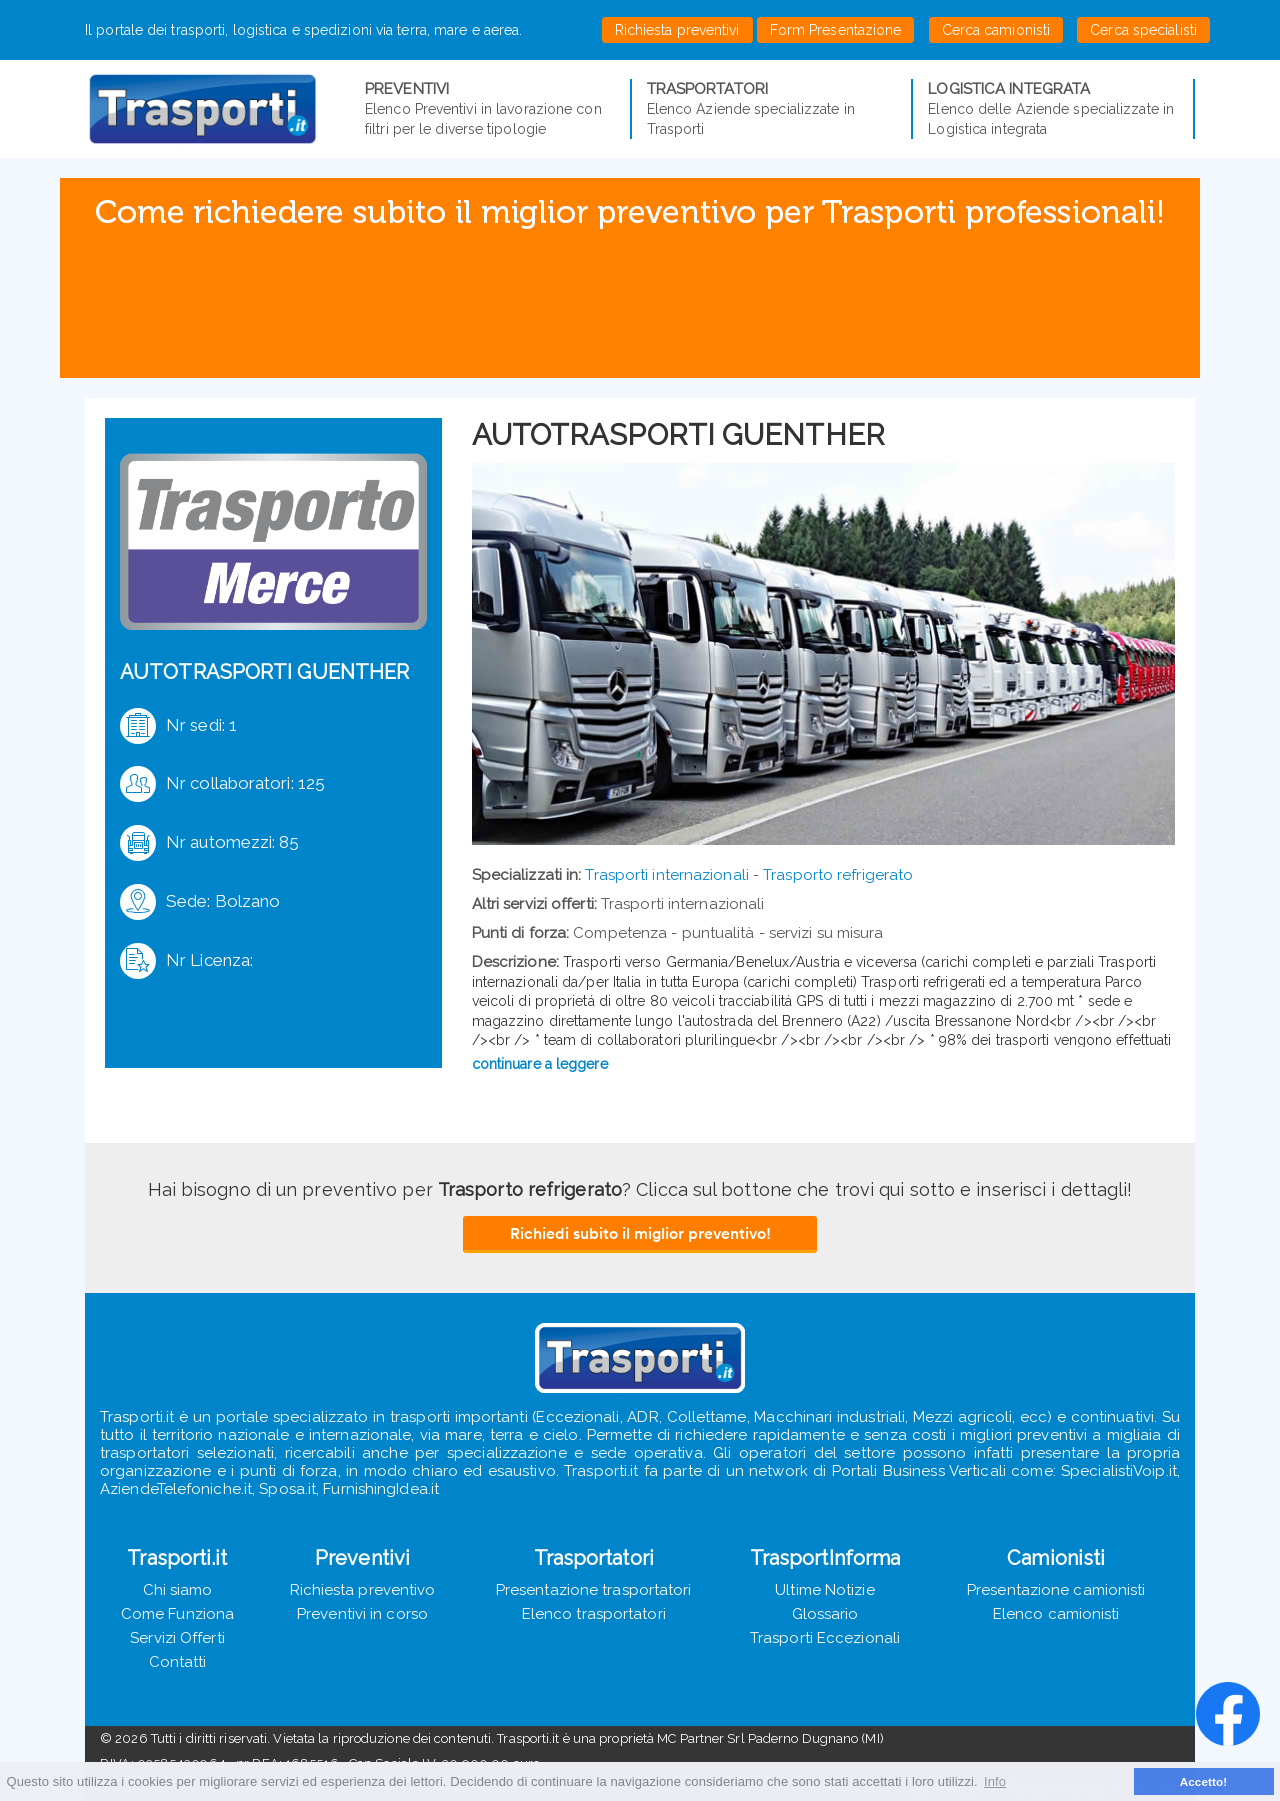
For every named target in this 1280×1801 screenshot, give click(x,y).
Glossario (825, 1614)
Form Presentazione (836, 30)
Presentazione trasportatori (594, 1590)
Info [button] (995, 1781)
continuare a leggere (540, 1064)
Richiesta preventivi (677, 30)
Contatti (178, 1662)
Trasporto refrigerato (838, 875)
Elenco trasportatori (594, 1614)
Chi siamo (178, 1590)
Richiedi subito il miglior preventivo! (640, 1233)
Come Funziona (177, 1614)
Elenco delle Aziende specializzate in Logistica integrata (1053, 108)
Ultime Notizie (824, 1590)
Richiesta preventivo (363, 1590)
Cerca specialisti (1143, 30)
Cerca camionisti (996, 30)
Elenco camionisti (1056, 1614)
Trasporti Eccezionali (825, 1638)
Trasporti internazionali (666, 875)
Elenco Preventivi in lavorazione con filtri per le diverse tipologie (490, 108)
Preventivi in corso (362, 1614)
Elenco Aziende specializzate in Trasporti (772, 108)
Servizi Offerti (177, 1638)
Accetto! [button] (1204, 1781)
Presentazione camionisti (1056, 1590)
